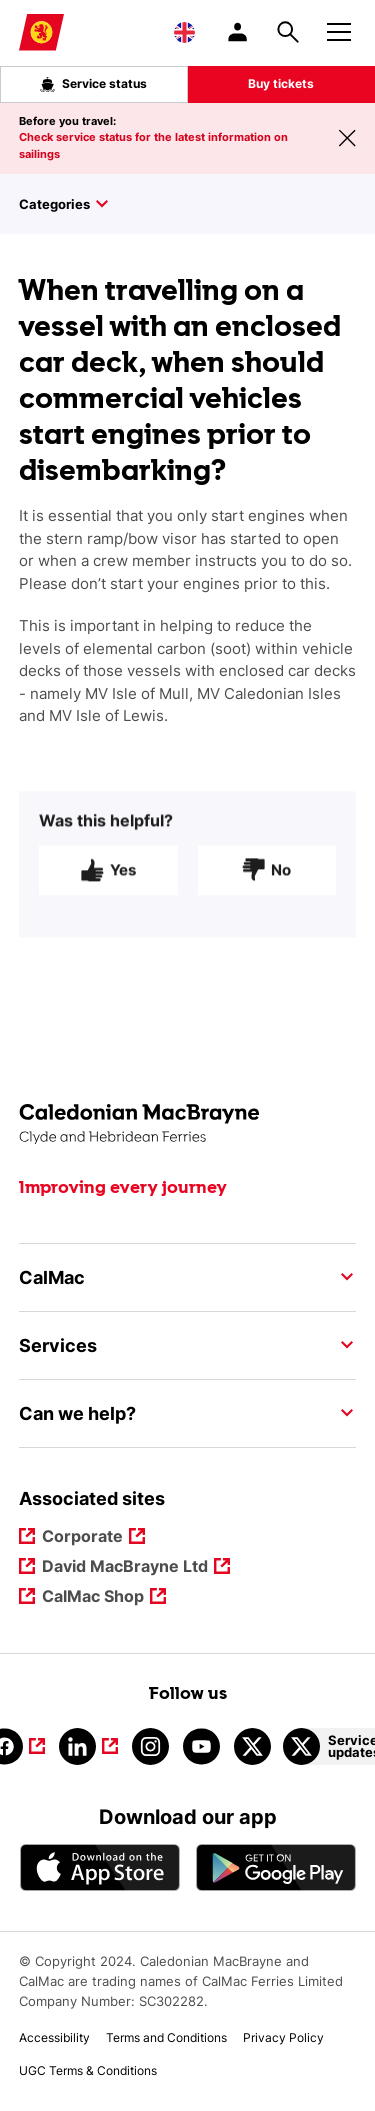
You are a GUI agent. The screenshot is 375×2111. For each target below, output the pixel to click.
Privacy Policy (283, 2037)
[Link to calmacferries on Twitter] (252, 1746)
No (266, 879)
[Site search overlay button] (288, 32)
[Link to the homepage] (188, 1124)
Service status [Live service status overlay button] (93, 84)
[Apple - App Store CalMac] (100, 1867)
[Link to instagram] (150, 1746)
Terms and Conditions (166, 2037)
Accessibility (54, 2037)
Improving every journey (123, 1188)
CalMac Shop (93, 1597)
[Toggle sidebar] (197, 204)
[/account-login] (239, 32)
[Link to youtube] (201, 1746)
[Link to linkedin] (88, 1746)
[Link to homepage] (41, 32)
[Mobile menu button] (339, 29)
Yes (108, 879)
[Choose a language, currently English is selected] (184, 32)
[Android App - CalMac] (276, 1867)
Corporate (83, 1537)
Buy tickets (281, 83)
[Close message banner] (347, 138)
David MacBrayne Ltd (125, 1567)
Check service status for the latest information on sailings (153, 145)
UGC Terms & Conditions (88, 2070)
